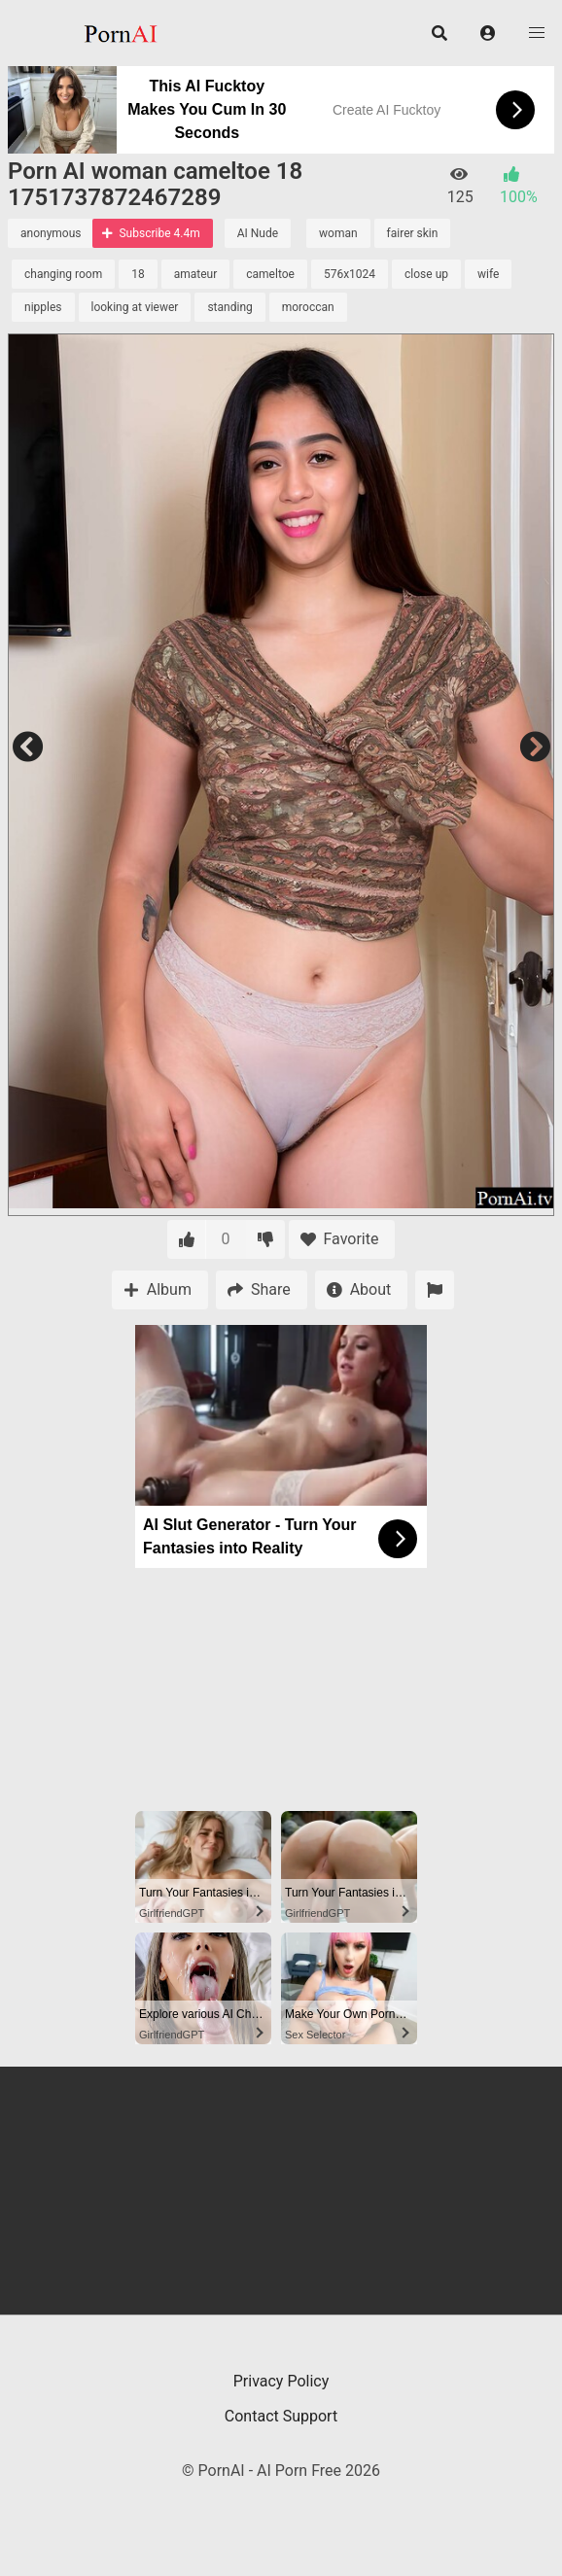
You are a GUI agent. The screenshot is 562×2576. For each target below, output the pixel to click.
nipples (43, 307)
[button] (488, 33)
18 (138, 274)
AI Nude (257, 233)
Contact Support (281, 2416)
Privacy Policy (281, 2381)
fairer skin (413, 233)
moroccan (308, 307)
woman (338, 233)
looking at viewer (135, 307)
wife (488, 274)
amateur (196, 274)
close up (426, 274)
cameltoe (270, 274)
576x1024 (349, 274)
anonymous (50, 233)
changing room (63, 274)
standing (229, 307)
